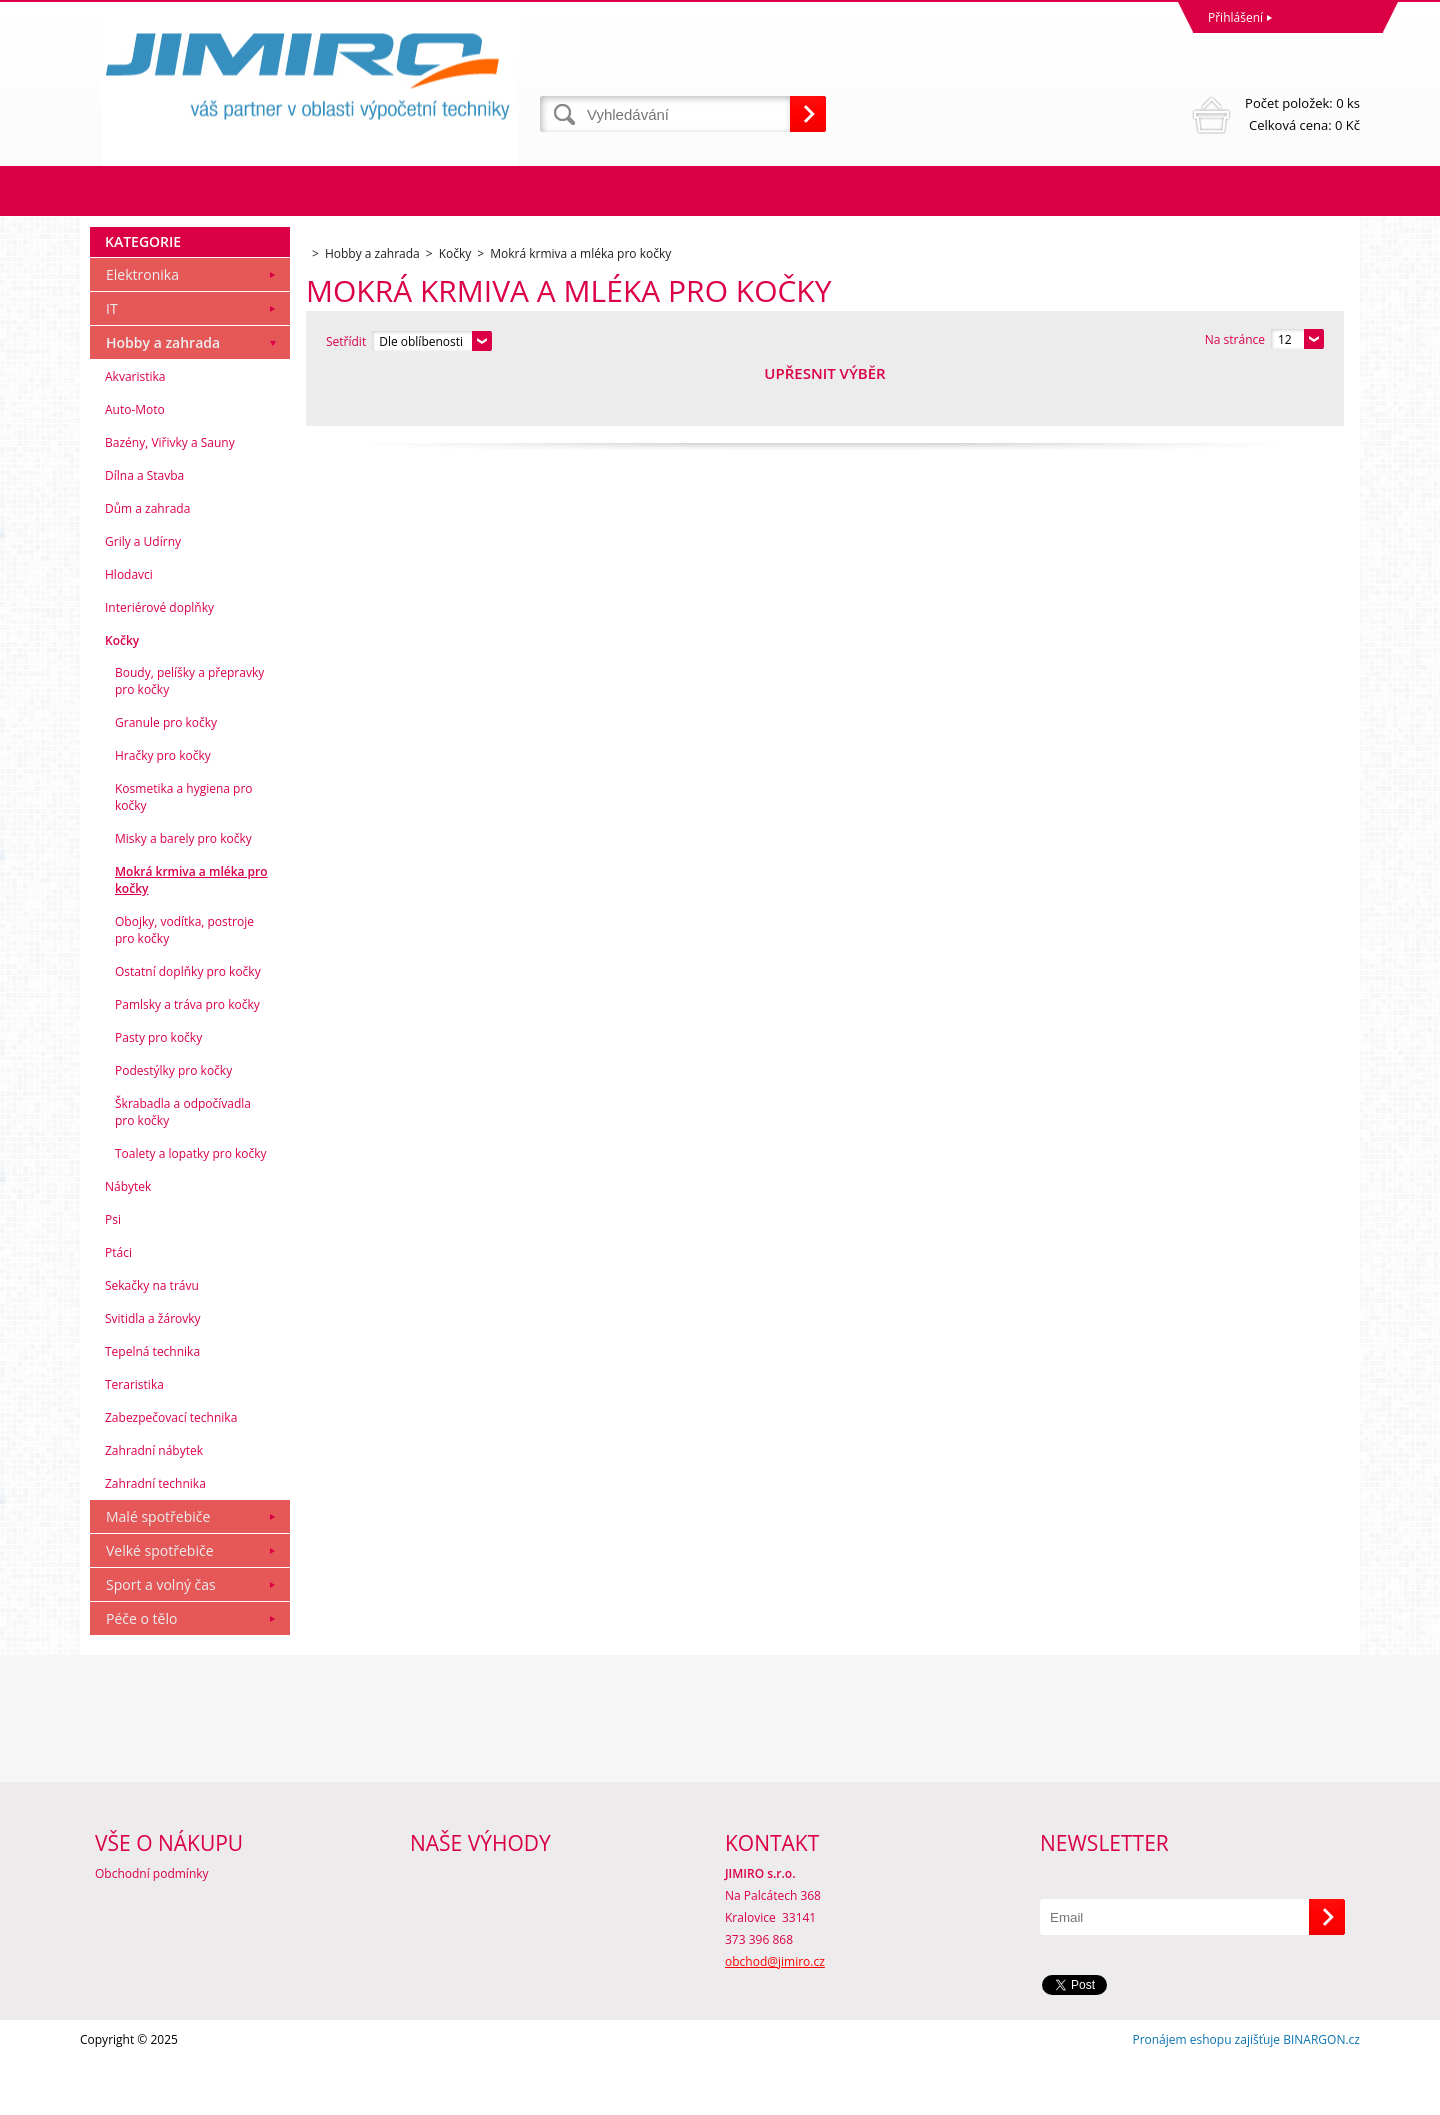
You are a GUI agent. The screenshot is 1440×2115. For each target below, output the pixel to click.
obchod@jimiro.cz (775, 2016)
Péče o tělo (141, 1673)
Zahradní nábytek (154, 1505)
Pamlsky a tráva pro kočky (187, 1059)
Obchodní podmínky (152, 1928)
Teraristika (134, 1439)
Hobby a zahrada (163, 397)
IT (112, 363)
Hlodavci (129, 629)
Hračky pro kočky (163, 810)
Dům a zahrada (147, 563)
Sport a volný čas (161, 1639)
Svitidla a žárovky (153, 1373)
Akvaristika (135, 431)
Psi (113, 1274)
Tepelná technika (152, 1406)
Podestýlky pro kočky (173, 1125)
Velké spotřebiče (160, 1605)
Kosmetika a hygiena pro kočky (184, 852)
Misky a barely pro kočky (183, 893)
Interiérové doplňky (159, 662)
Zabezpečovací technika (171, 1472)
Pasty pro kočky (158, 1092)
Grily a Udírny (143, 596)
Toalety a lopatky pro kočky (191, 1208)
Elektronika (142, 329)
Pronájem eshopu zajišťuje (1206, 2094)
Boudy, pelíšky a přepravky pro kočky (189, 736)
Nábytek (128, 1241)
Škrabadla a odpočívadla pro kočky (183, 1167)
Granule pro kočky (166, 777)
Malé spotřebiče (158, 1571)
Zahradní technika (155, 1538)
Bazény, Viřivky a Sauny (170, 497)
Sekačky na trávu (152, 1340)
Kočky (122, 695)
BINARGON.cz (1321, 2094)
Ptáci (118, 1307)
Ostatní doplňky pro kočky (188, 1026)
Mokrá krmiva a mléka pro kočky (191, 935)
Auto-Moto (135, 464)
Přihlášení (1235, 17)
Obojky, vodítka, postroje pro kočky (184, 985)
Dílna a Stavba (144, 530)
